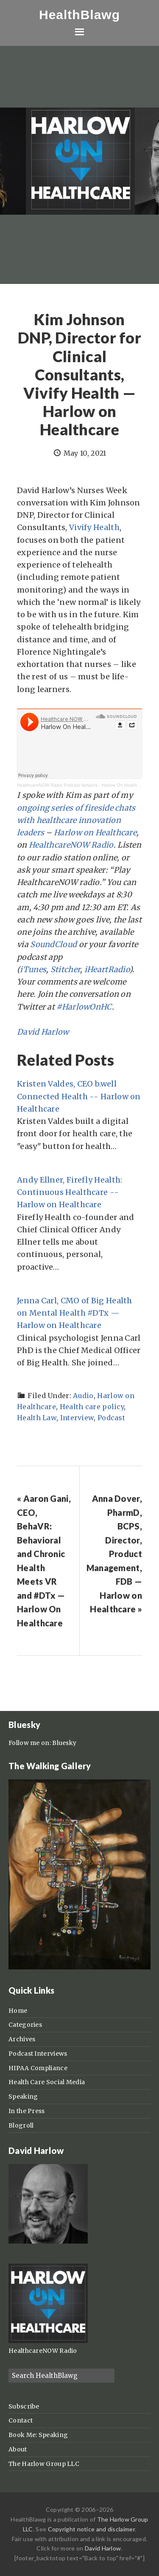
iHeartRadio (106, 969)
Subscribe (23, 2406)
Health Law (36, 1417)
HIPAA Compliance (37, 2068)
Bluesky (64, 1743)
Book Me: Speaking (38, 2435)
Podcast (111, 1417)
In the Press (26, 2111)
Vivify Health (94, 527)
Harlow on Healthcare (95, 832)
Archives (21, 2039)
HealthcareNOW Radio (71, 845)
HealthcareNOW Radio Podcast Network (57, 785)
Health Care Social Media (46, 2082)
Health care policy (92, 1406)
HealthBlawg (79, 15)
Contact (20, 2420)
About (17, 2449)
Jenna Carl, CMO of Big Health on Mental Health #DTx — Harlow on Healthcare (74, 1313)
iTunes (33, 969)
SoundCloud (53, 944)
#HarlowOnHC (84, 1007)
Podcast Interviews (37, 2053)
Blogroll (20, 2125)
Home (17, 2010)
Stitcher (65, 969)
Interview (77, 1417)
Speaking (23, 2096)
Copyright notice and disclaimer (91, 2529)
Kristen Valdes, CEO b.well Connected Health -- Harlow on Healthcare (79, 1096)
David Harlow (43, 1032)
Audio (83, 1395)
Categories (25, 2024)
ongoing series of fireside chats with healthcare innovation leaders (76, 820)
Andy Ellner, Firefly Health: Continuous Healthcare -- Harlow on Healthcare (69, 1192)
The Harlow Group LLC (43, 2464)
